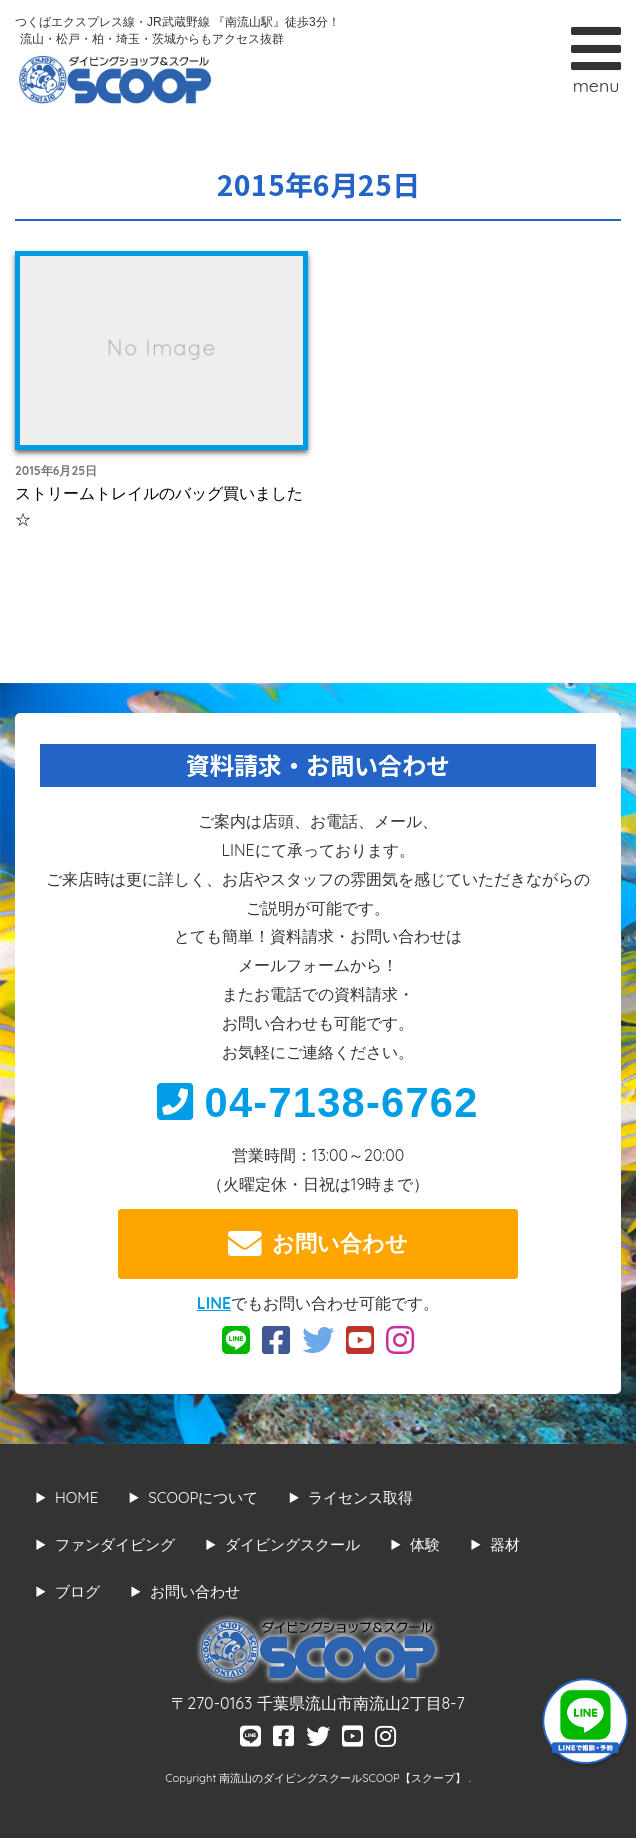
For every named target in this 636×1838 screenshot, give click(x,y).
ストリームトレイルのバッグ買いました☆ (159, 506)
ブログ (77, 1591)
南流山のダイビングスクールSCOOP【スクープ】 (343, 1778)
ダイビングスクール (292, 1544)
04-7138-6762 (317, 1102)
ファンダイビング (115, 1544)
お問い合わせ (318, 1244)
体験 (425, 1544)
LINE (214, 1303)
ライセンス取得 (360, 1497)
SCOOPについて (203, 1497)
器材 (505, 1544)
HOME (76, 1497)
